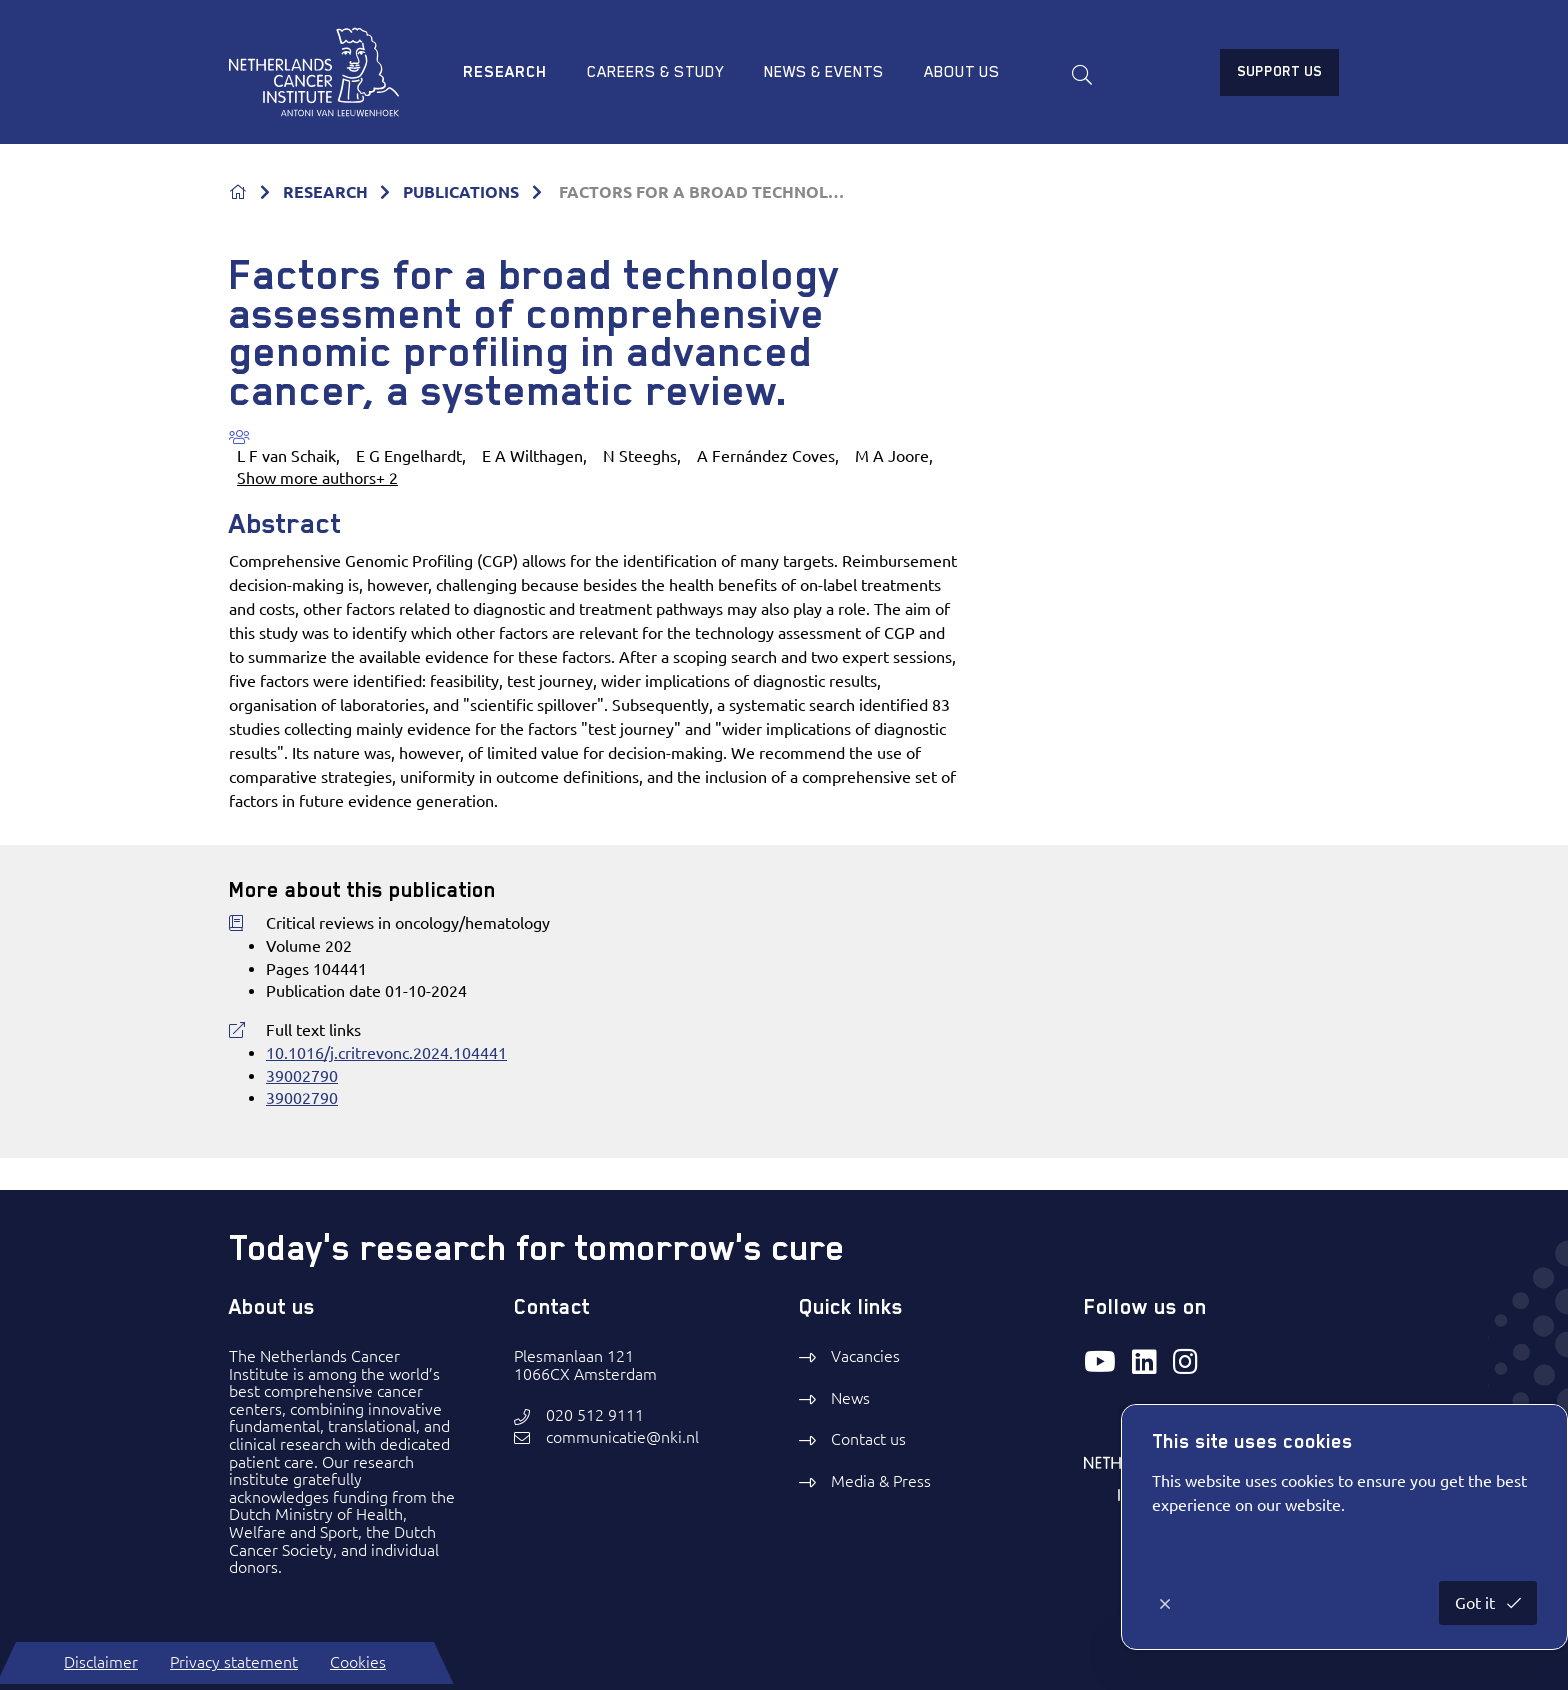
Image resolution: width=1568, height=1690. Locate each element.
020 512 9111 (595, 1415)
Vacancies (865, 1356)
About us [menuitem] (962, 72)
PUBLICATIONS (461, 192)
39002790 (302, 1076)
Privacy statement (234, 1662)
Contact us (868, 1439)
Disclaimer (101, 1662)
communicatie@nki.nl (622, 1437)
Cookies (358, 1662)
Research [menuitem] (505, 72)
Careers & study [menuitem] (655, 72)
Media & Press (881, 1481)
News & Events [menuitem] (824, 72)
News (850, 1398)
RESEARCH (325, 192)
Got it (1477, 1603)
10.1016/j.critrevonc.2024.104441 (386, 1053)
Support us (1279, 71)
